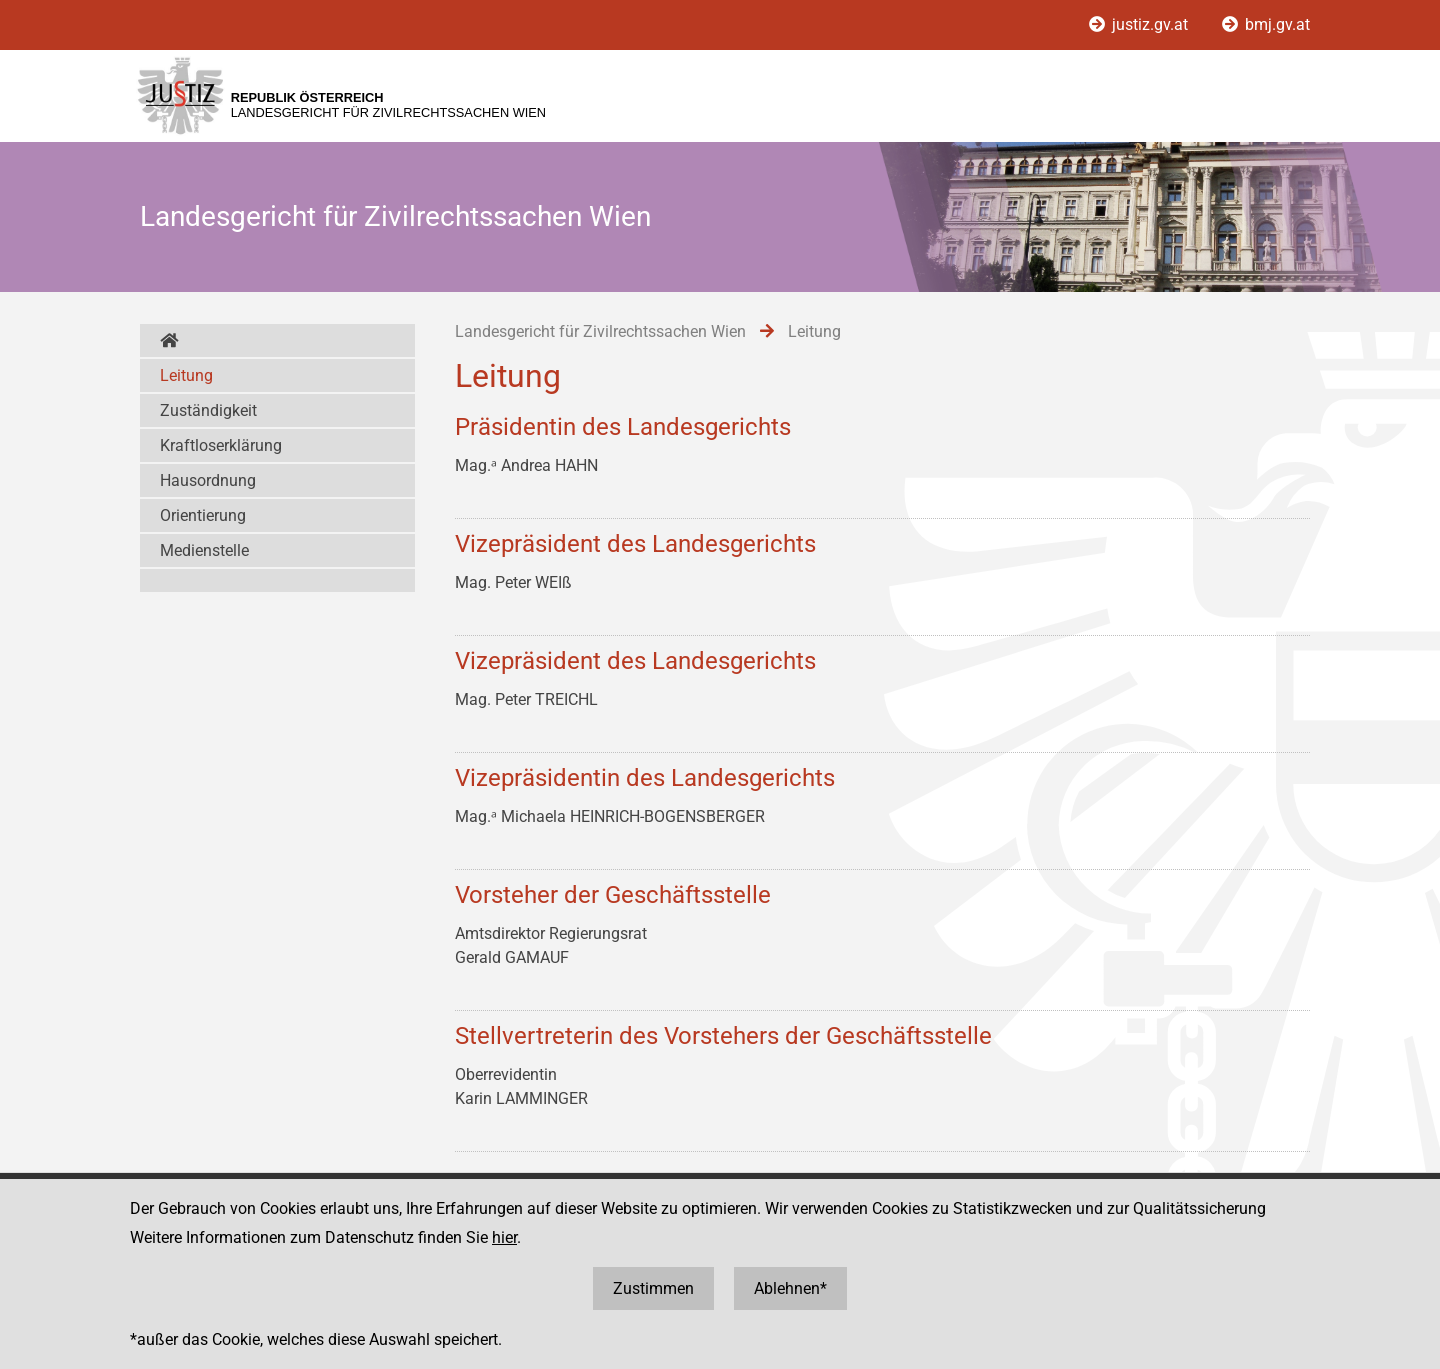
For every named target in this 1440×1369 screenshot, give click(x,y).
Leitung (186, 375)
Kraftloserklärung (221, 445)
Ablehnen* (790, 1288)
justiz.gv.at (1140, 24)
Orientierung (203, 515)
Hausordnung (208, 480)
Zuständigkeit (208, 410)
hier (504, 1237)
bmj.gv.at (1266, 24)
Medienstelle (204, 550)
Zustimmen (653, 1288)
